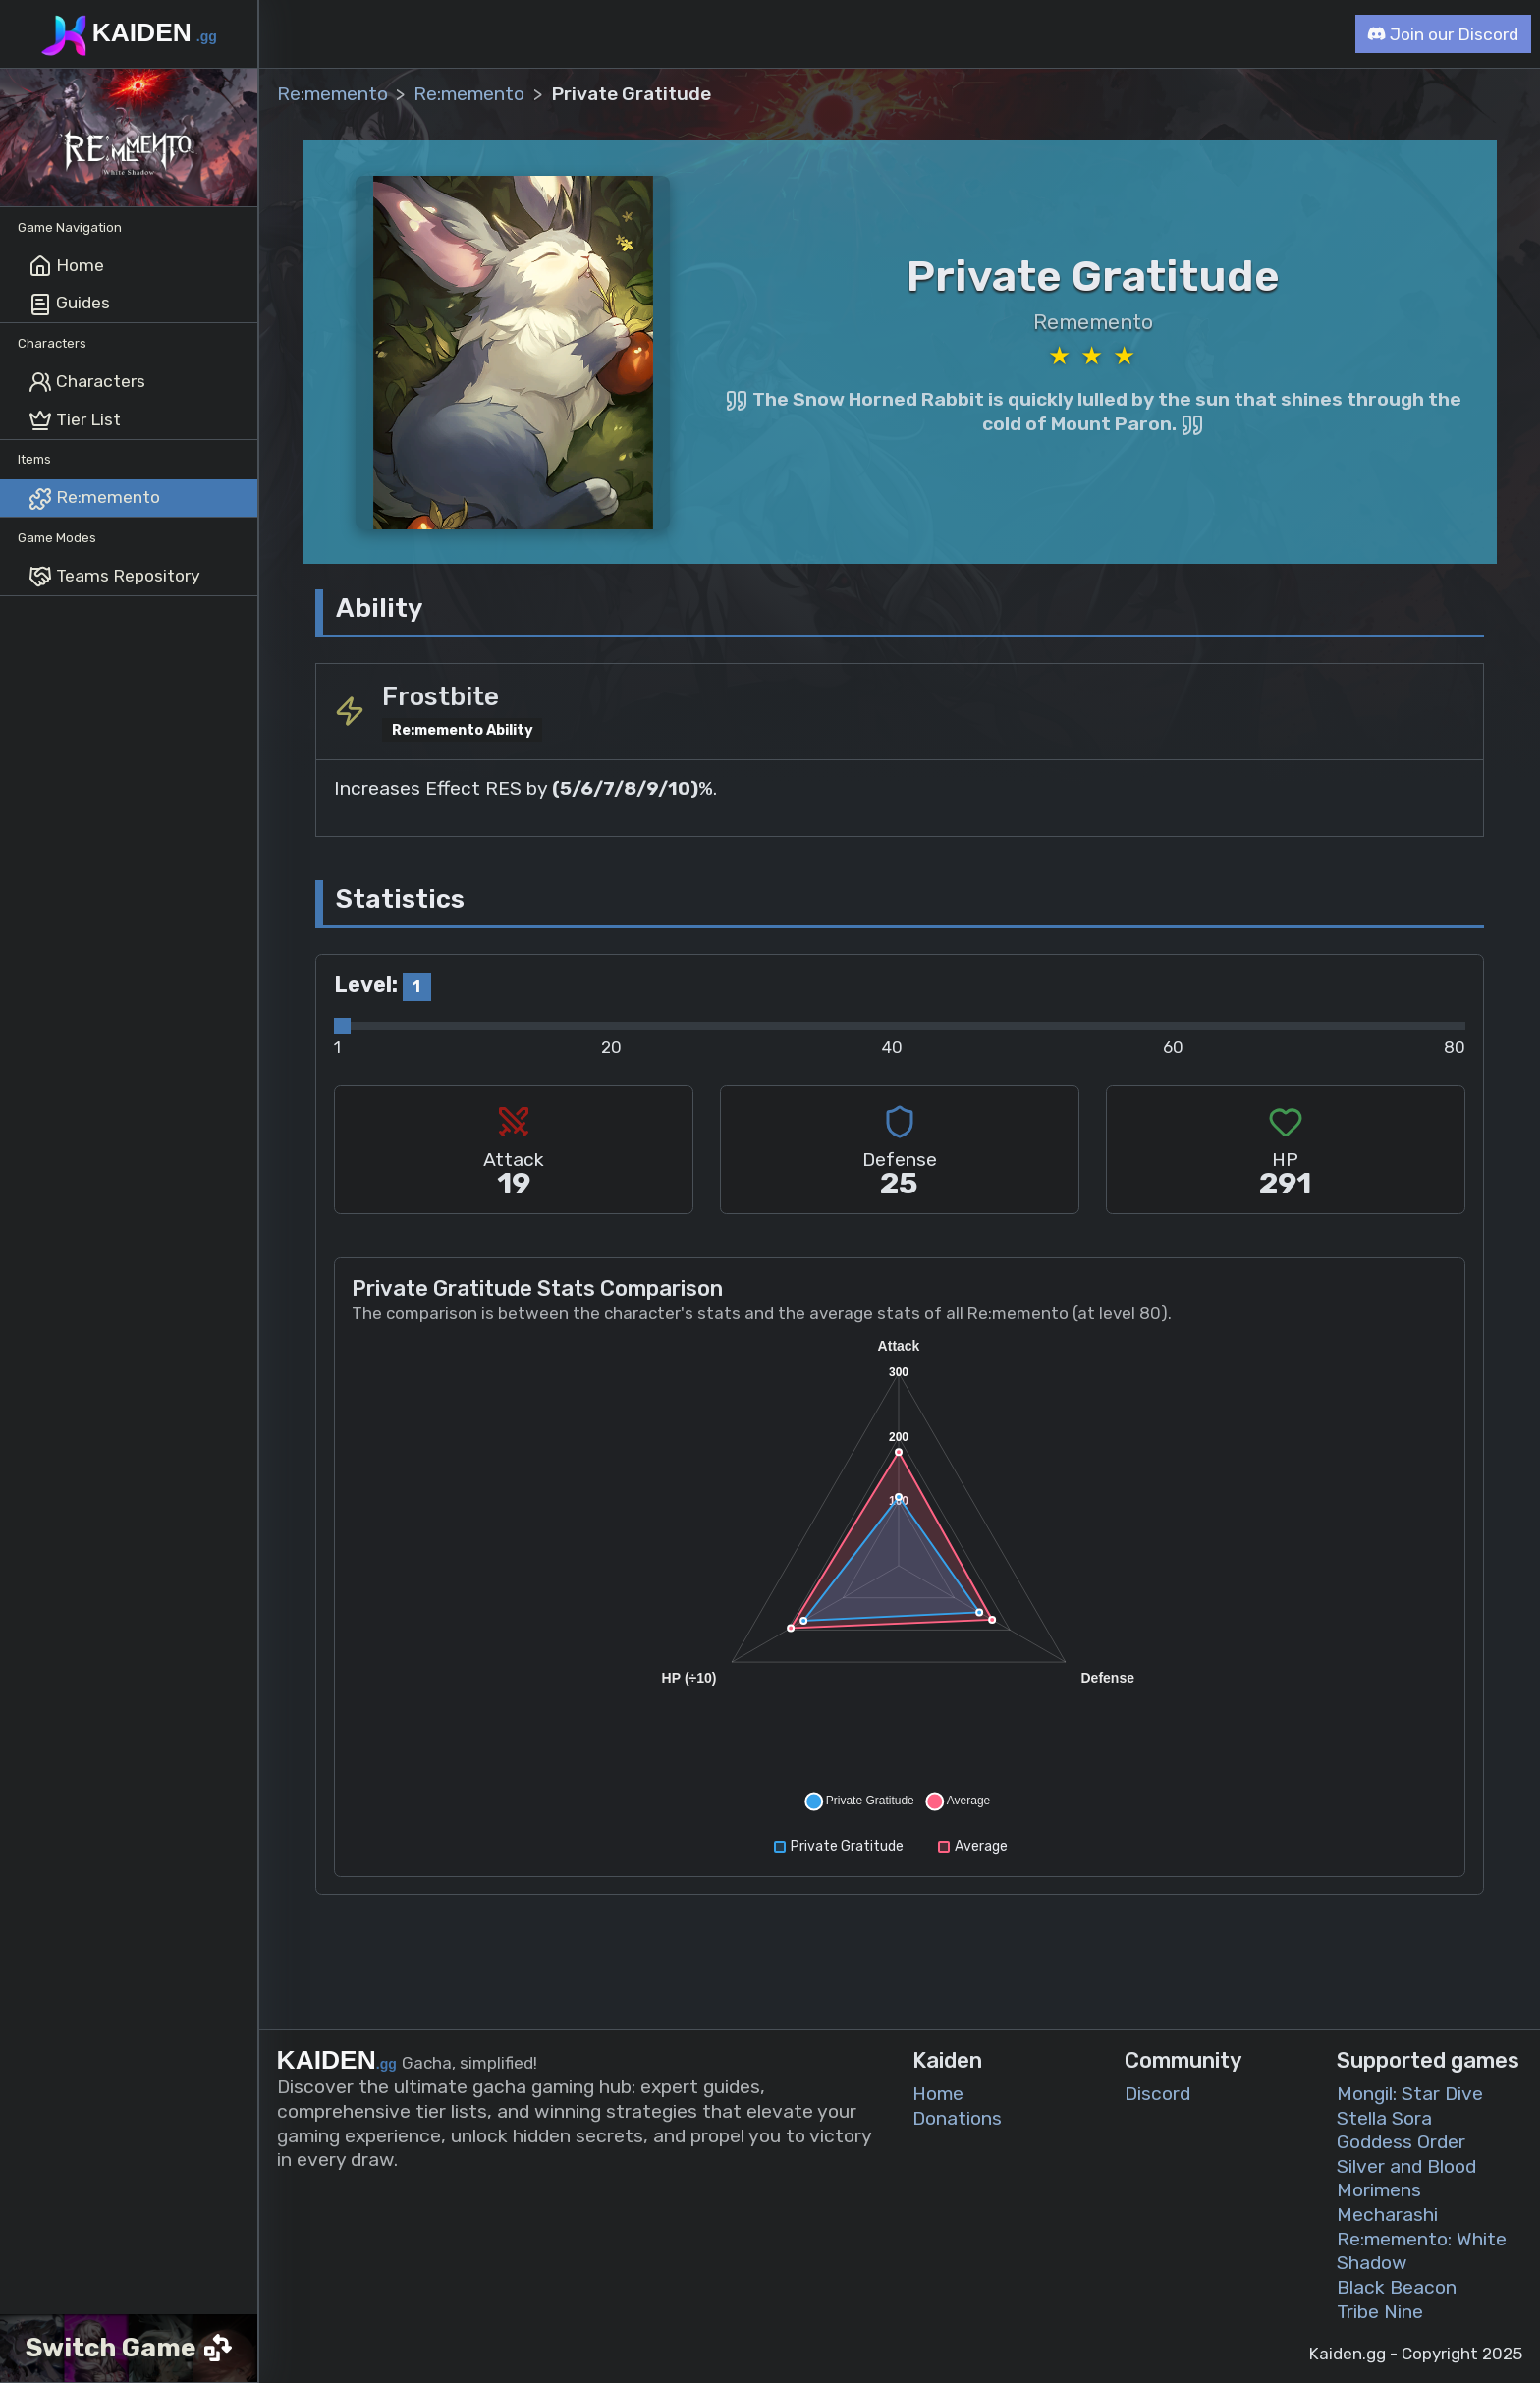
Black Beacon (1397, 2287)
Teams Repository (114, 576)
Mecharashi (1387, 2214)
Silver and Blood (1406, 2165)
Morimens (1379, 2190)
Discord (1157, 2093)
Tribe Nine (1380, 2311)
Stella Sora (1384, 2117)
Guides (69, 304)
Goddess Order (1401, 2142)
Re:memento (94, 499)
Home (66, 266)
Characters (86, 382)
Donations (957, 2117)
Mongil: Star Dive (1410, 2093)
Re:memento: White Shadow (1422, 2250)
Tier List (74, 420)
